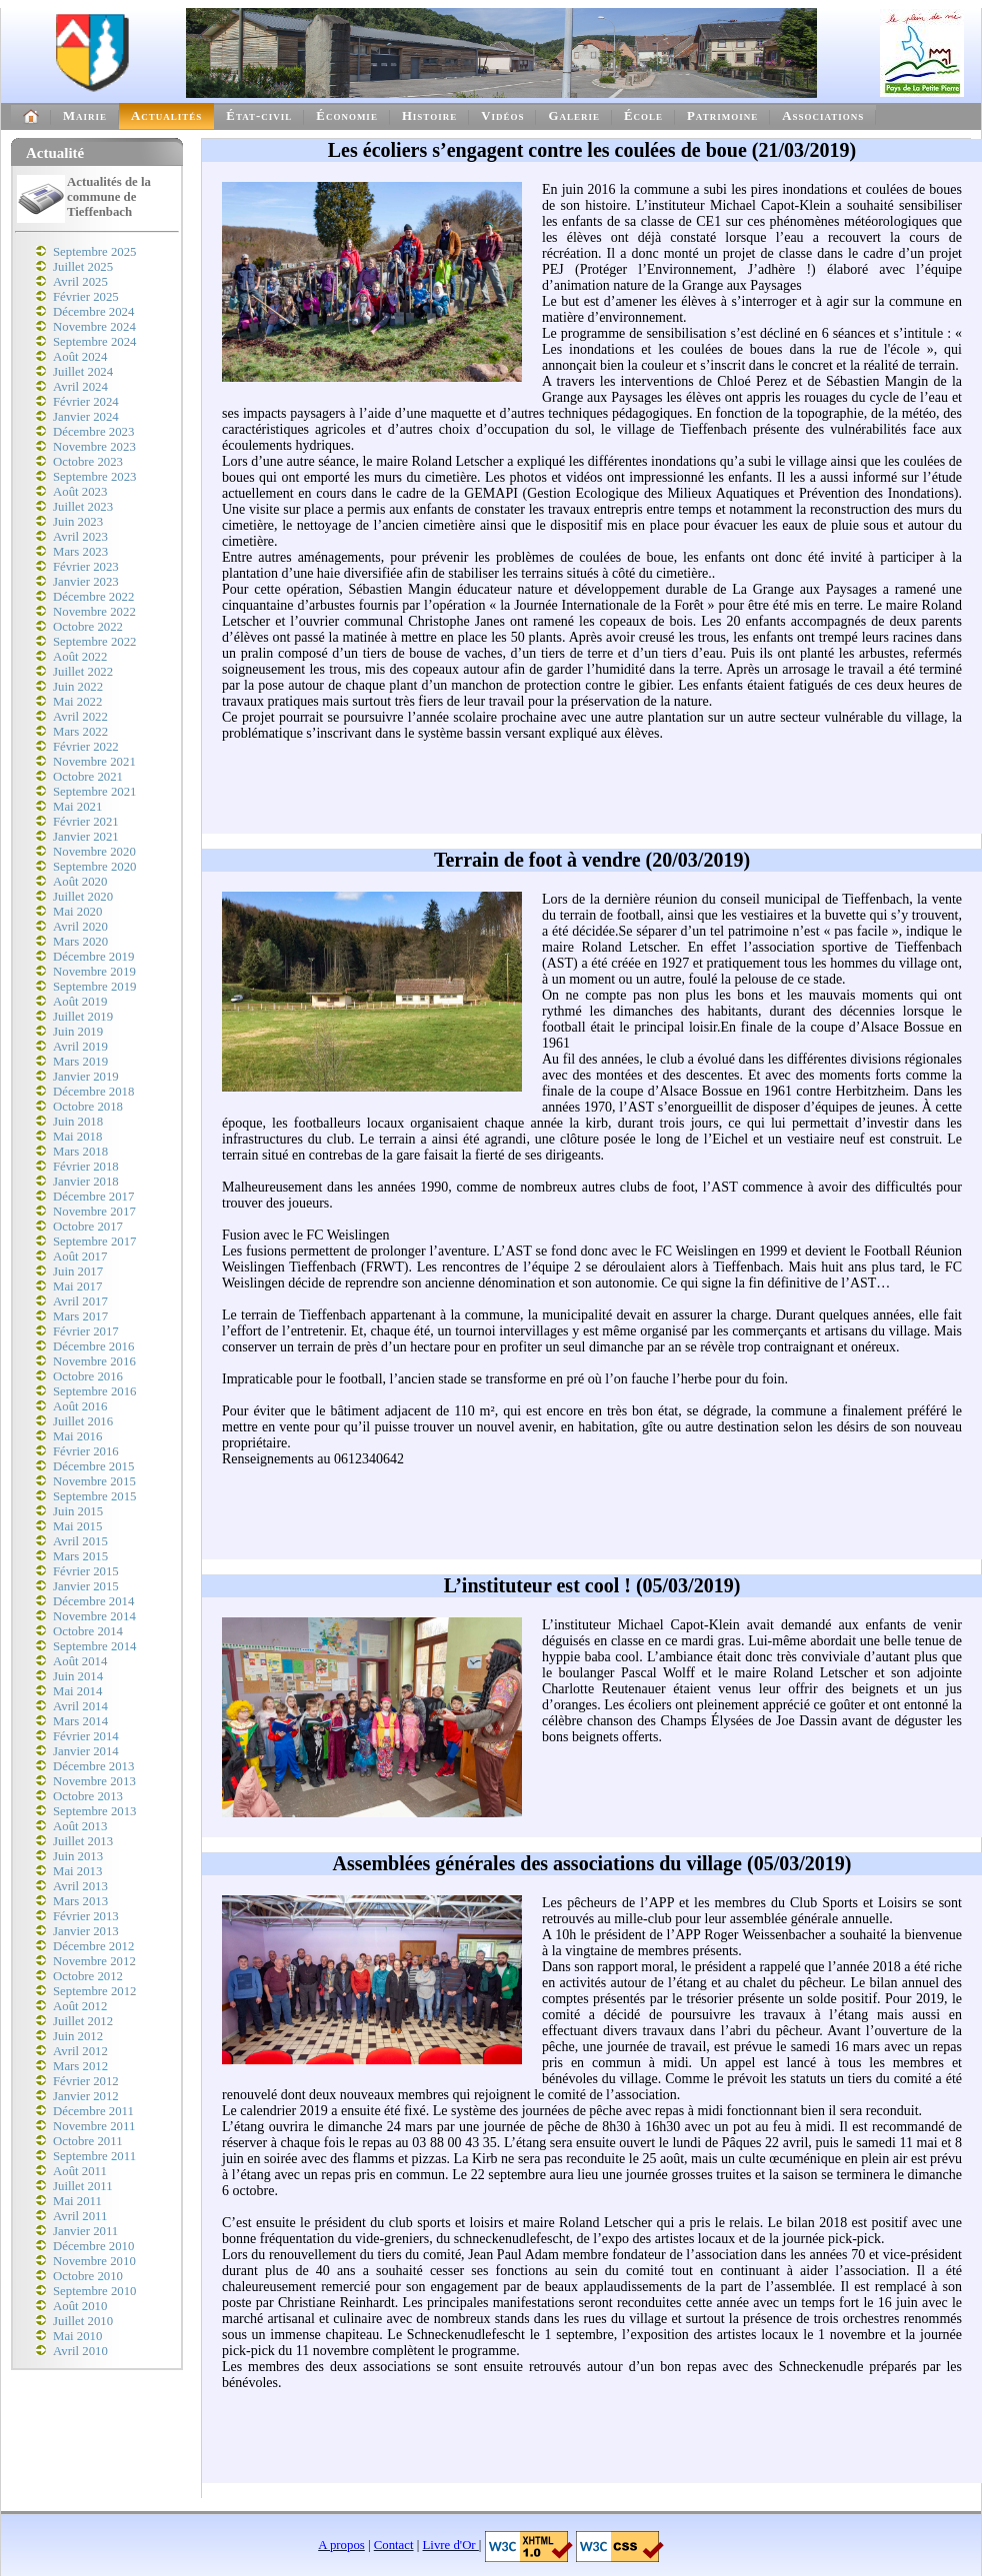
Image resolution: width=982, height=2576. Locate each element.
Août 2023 (80, 492)
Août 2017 (80, 1257)
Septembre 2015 (95, 1496)
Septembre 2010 (95, 2291)
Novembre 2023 (94, 447)
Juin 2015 (78, 1511)
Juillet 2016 (83, 1421)
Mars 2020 (80, 942)
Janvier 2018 (86, 1182)
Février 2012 (86, 2081)
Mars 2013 (80, 1901)
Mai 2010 (77, 2336)
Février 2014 (86, 1736)
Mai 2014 (77, 1691)
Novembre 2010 (94, 2261)
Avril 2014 (80, 1706)
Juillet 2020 (83, 897)
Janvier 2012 (86, 2096)
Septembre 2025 (95, 252)
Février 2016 (86, 1451)
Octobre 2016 (88, 1376)
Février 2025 (86, 297)
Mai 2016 (77, 1436)
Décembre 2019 (93, 957)
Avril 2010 (80, 2351)
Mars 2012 (80, 2066)
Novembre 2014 (94, 1616)
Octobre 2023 (88, 462)
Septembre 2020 (95, 867)
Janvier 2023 (86, 582)
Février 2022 (86, 747)
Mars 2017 (80, 1316)
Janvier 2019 (86, 1077)
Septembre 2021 (95, 792)
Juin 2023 (78, 522)
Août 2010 (80, 2306)
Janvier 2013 (86, 1931)
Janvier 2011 (85, 2231)
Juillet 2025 (83, 267)
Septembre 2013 (95, 1811)
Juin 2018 (78, 1122)
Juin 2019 (78, 1032)
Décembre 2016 (93, 1346)
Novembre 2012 (94, 1961)
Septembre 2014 (95, 1646)
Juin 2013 (78, 1856)
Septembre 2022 (95, 642)
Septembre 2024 (95, 342)
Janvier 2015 (86, 1586)
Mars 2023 (80, 552)
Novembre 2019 (94, 972)
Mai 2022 (77, 702)
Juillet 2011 (83, 2186)
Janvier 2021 (86, 837)
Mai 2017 (77, 1286)
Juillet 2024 (83, 372)
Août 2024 (80, 357)
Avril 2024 (80, 387)
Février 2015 (86, 1571)
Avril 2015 (80, 1541)
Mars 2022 (80, 732)
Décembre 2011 (93, 2111)
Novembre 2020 (94, 852)
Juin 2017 (78, 1272)
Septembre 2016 (95, 1391)
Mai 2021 (77, 807)
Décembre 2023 (93, 432)
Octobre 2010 (88, 2276)
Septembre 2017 (95, 1242)
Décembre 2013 (93, 1766)
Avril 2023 (80, 537)
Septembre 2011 (94, 2156)
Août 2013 (80, 1826)
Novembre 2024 (94, 327)
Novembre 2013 (94, 1781)
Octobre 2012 (88, 1976)
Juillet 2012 (83, 2021)
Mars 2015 (80, 1556)
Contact (394, 2545)
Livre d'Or (451, 2545)
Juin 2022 (78, 687)
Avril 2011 (80, 2216)
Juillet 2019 (83, 1017)
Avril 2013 (80, 1886)
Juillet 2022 (83, 672)
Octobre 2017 (88, 1227)
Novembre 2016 (94, 1361)
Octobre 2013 (88, 1796)
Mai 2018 (77, 1137)
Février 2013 (86, 1916)
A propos (341, 2545)
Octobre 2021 (88, 777)
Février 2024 (86, 402)
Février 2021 (86, 822)
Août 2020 (80, 882)
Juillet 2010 (83, 2321)
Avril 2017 (80, 1301)
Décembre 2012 (93, 1946)
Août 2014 (80, 1661)
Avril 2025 (80, 282)
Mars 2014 (80, 1721)
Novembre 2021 (94, 762)
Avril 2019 (80, 1047)
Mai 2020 (77, 912)
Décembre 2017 (93, 1197)
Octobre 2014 (88, 1631)
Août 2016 (80, 1406)
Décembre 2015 (93, 1466)
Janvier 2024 (86, 417)
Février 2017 (86, 1331)
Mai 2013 (77, 1871)
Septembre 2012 (95, 1991)
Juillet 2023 (83, 507)
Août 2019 (80, 1002)
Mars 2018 (80, 1152)
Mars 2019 (80, 1062)
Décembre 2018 (93, 1092)
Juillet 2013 (83, 1841)
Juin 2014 (78, 1676)
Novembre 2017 (94, 1212)
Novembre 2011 (94, 2126)
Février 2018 (86, 1167)
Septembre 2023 (95, 477)
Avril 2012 (80, 2051)
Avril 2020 (80, 927)
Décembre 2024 (93, 312)
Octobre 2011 (88, 2141)
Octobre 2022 (88, 627)
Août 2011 (80, 2171)
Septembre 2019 (95, 987)
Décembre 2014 (93, 1601)
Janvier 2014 (86, 1751)
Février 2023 (86, 567)
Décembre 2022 (93, 597)
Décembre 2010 (93, 2246)
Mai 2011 (77, 2201)
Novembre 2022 (94, 612)
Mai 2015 (77, 1526)
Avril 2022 (80, 717)
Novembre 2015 (94, 1481)
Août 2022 (80, 657)
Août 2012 (80, 2006)
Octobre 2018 (88, 1107)
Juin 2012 (78, 2036)
